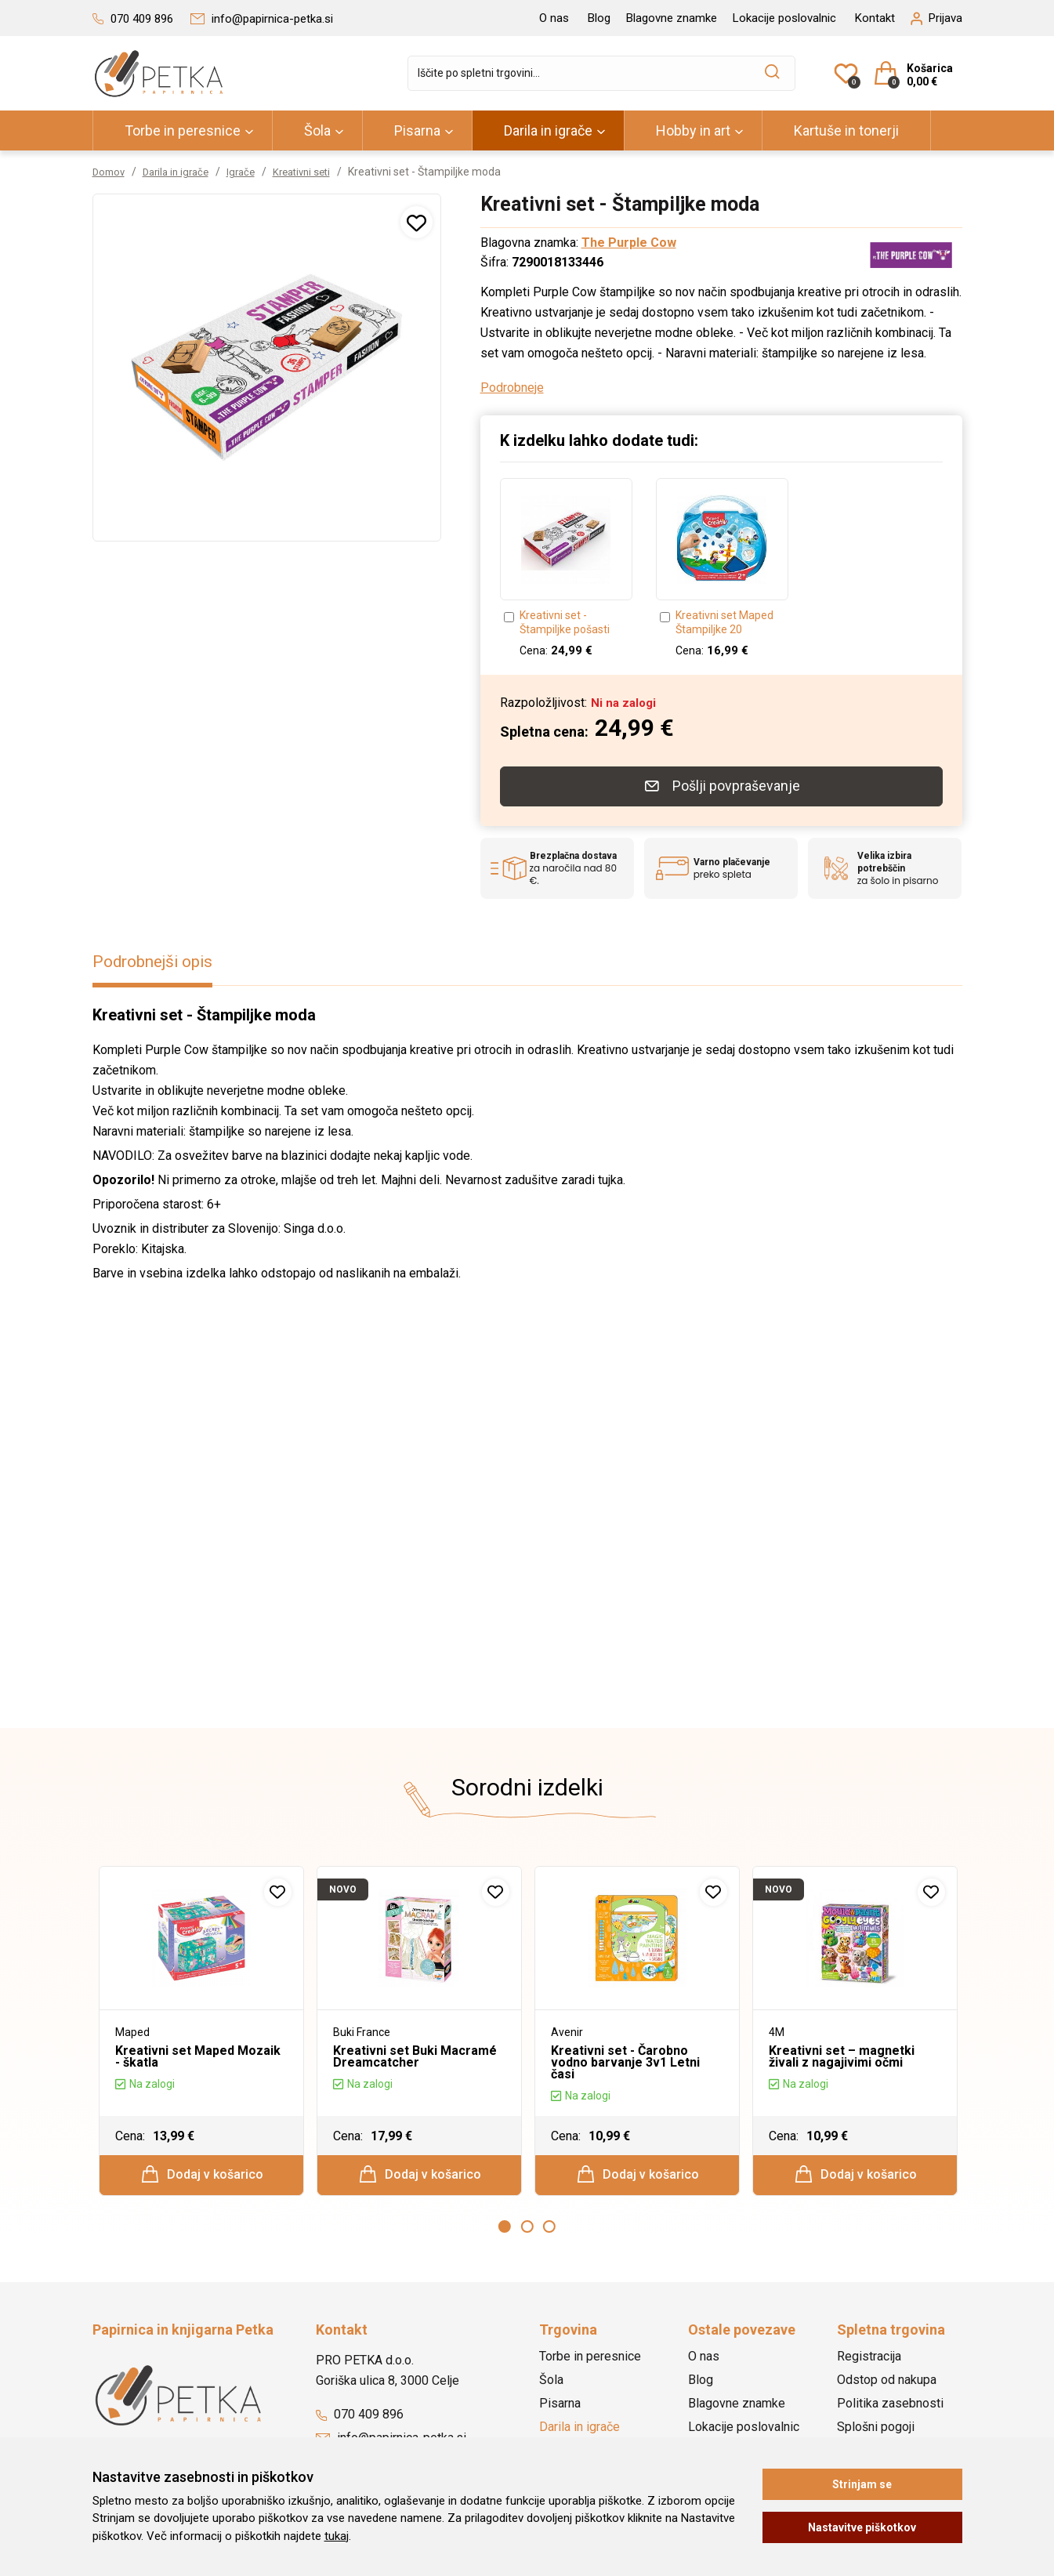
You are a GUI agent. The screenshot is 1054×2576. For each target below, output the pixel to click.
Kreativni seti (316, 171)
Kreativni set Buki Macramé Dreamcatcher (415, 2051)
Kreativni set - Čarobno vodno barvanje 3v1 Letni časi (625, 2057)
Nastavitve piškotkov (862, 2527)
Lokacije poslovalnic (784, 18)
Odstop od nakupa (886, 2381)
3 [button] (549, 2228)
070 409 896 (360, 2415)
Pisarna (417, 130)
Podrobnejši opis (158, 957)
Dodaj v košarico (201, 2172)
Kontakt (875, 18)
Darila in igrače (548, 130)
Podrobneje (512, 387)
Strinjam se (862, 2484)
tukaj (336, 2536)
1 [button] (504, 2228)
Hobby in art (693, 130)
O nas (554, 18)
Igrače (251, 171)
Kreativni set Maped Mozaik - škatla (198, 2051)
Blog (599, 18)
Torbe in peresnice (183, 130)
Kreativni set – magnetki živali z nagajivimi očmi (842, 2051)
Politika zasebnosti (890, 2404)
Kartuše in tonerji (846, 130)
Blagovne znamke (671, 18)
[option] (566, 568)
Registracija (869, 2357)
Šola (317, 130)
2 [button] (527, 2228)
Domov (110, 171)
